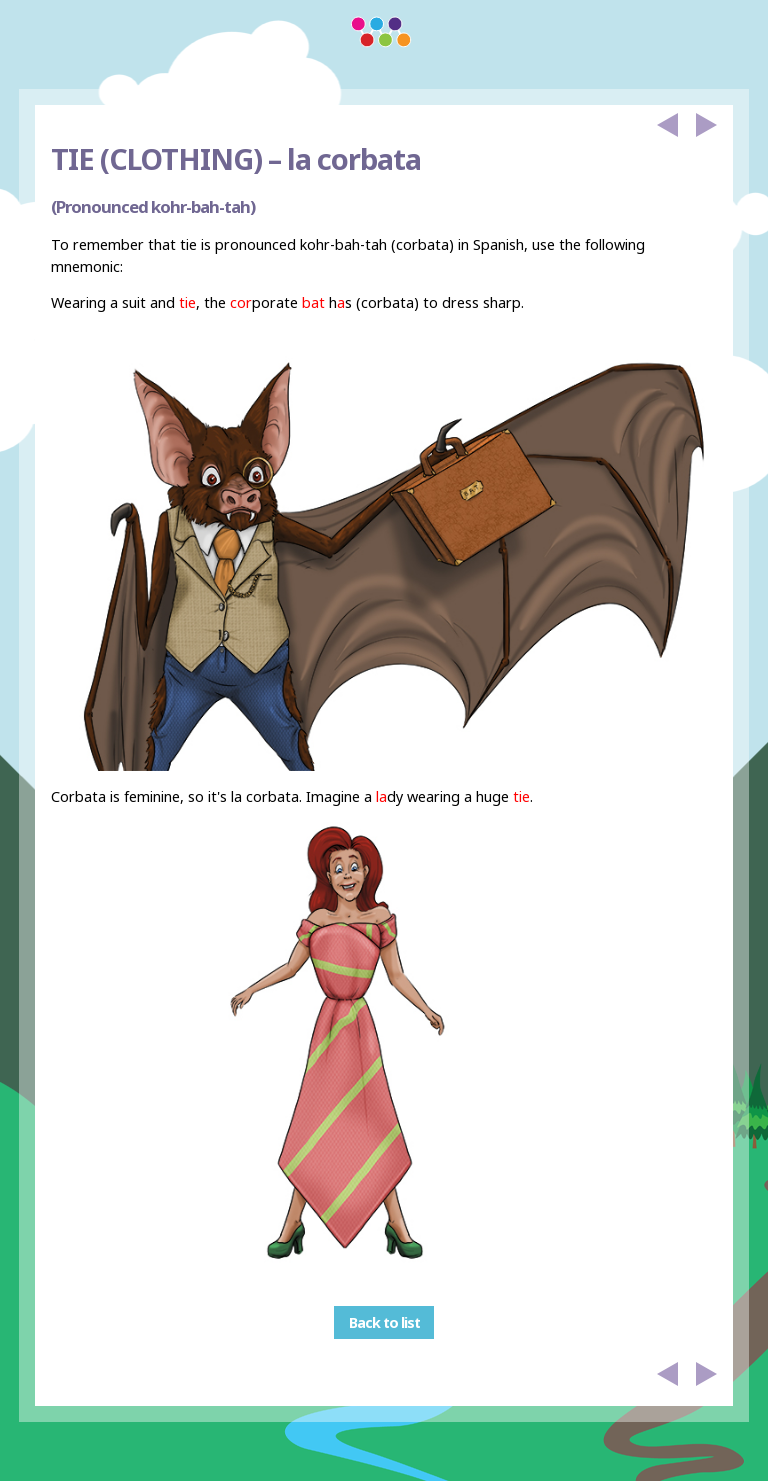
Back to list (384, 1322)
